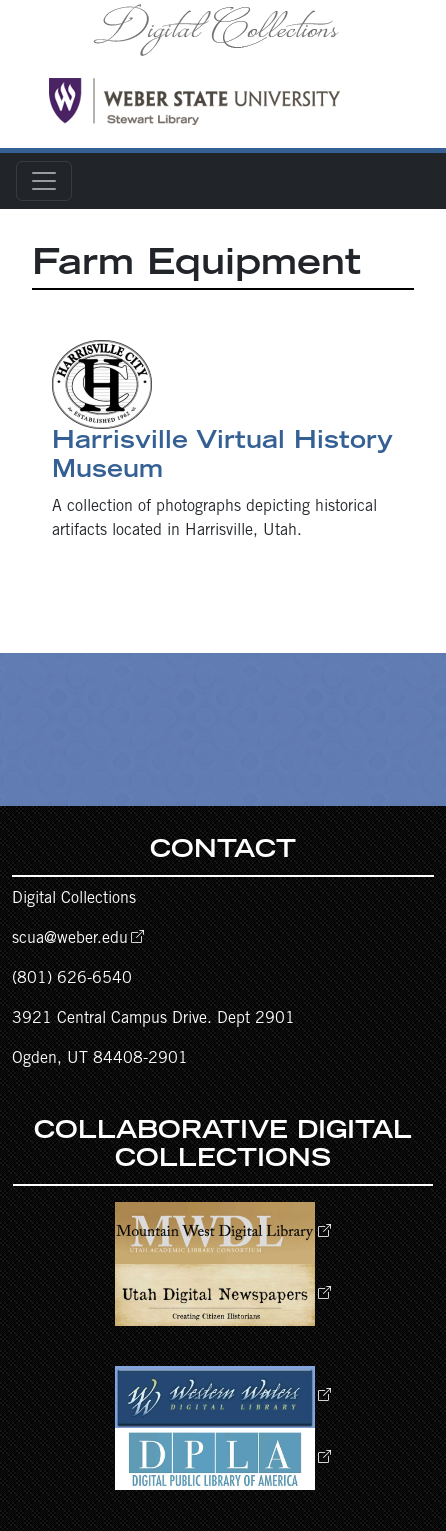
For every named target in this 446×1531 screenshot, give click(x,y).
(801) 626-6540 (72, 979)
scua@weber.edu (70, 939)
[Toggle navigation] (44, 181)
